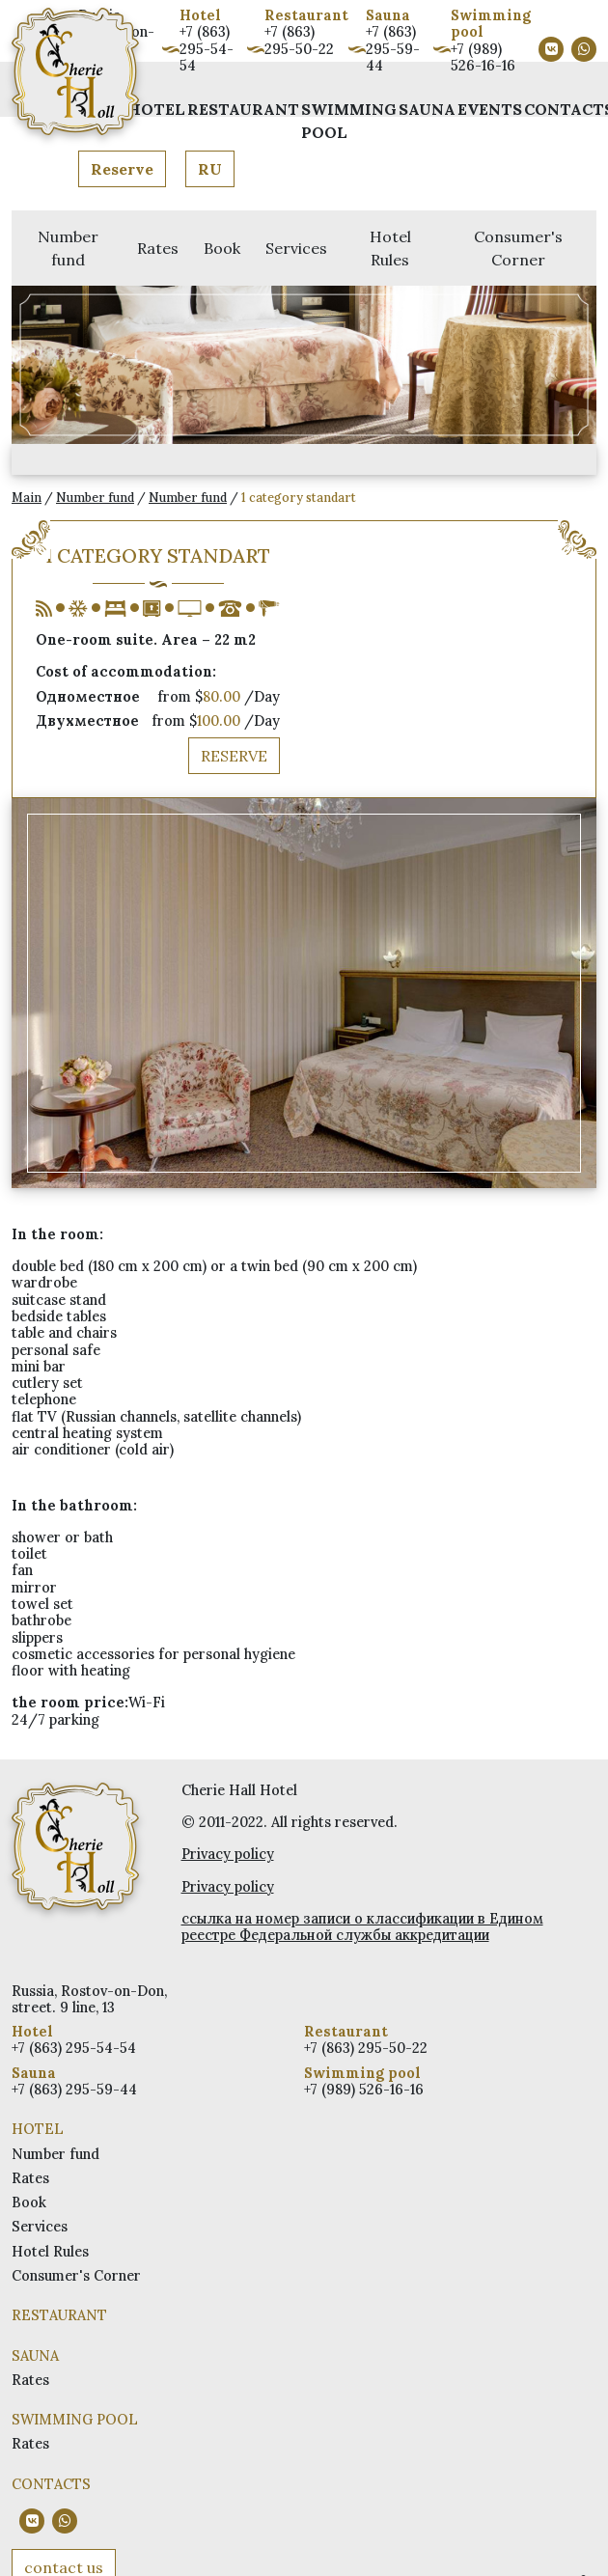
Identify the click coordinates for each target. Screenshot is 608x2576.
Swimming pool (349, 120)
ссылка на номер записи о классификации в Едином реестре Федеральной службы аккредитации (362, 1927)
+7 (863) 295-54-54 (207, 48)
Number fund (68, 248)
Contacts (51, 2484)
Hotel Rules (390, 248)
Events (489, 109)
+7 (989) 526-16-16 (483, 57)
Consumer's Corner (518, 248)
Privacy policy (227, 1854)
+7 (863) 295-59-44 (393, 48)
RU (210, 169)
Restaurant (243, 109)
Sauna (427, 109)
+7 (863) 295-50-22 (299, 40)
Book (222, 248)
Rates (158, 248)
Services (296, 248)
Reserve (122, 169)
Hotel (156, 109)
